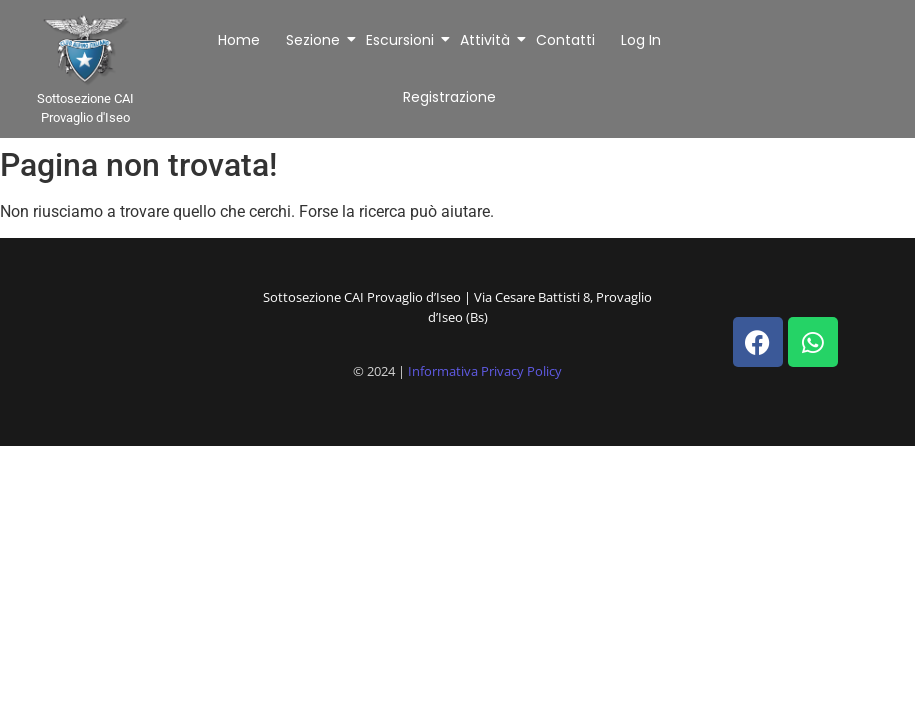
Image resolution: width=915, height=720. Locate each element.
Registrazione (449, 97)
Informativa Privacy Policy (485, 371)
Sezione (314, 40)
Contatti (565, 40)
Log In (641, 40)
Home (239, 40)
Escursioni (401, 40)
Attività (486, 40)
